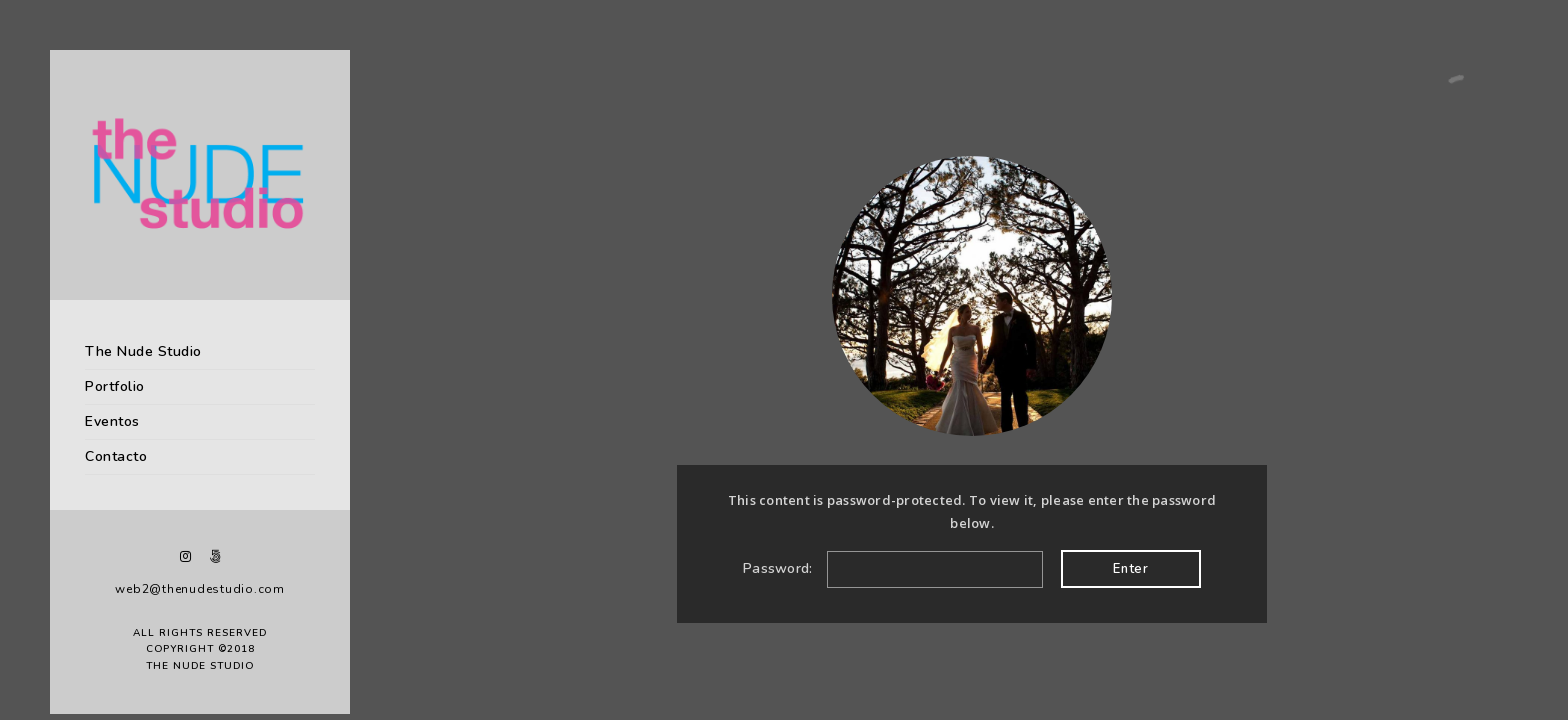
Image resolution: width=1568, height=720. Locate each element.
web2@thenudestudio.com (200, 589)
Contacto (116, 456)
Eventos (112, 421)
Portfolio (115, 386)
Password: (893, 568)
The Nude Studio (143, 351)
